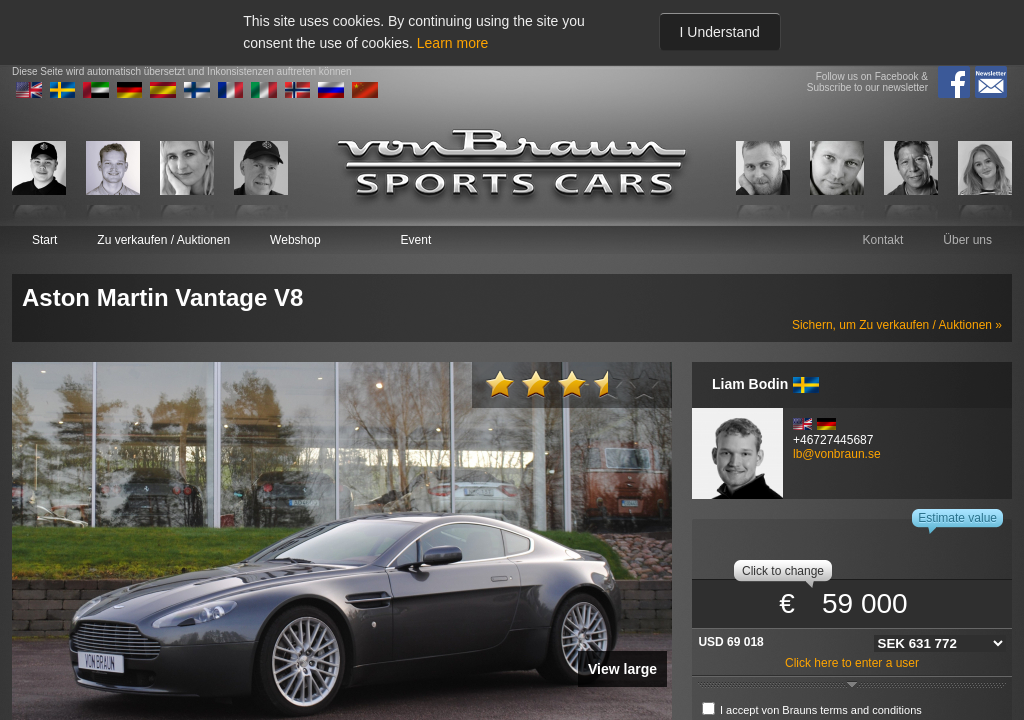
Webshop (295, 240)
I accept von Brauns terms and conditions (821, 710)
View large (622, 669)
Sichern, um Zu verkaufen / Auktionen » (897, 325)
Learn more (453, 43)
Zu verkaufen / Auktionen (163, 240)
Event (416, 240)
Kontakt (883, 240)
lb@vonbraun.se (837, 454)
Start (44, 240)
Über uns (967, 240)
